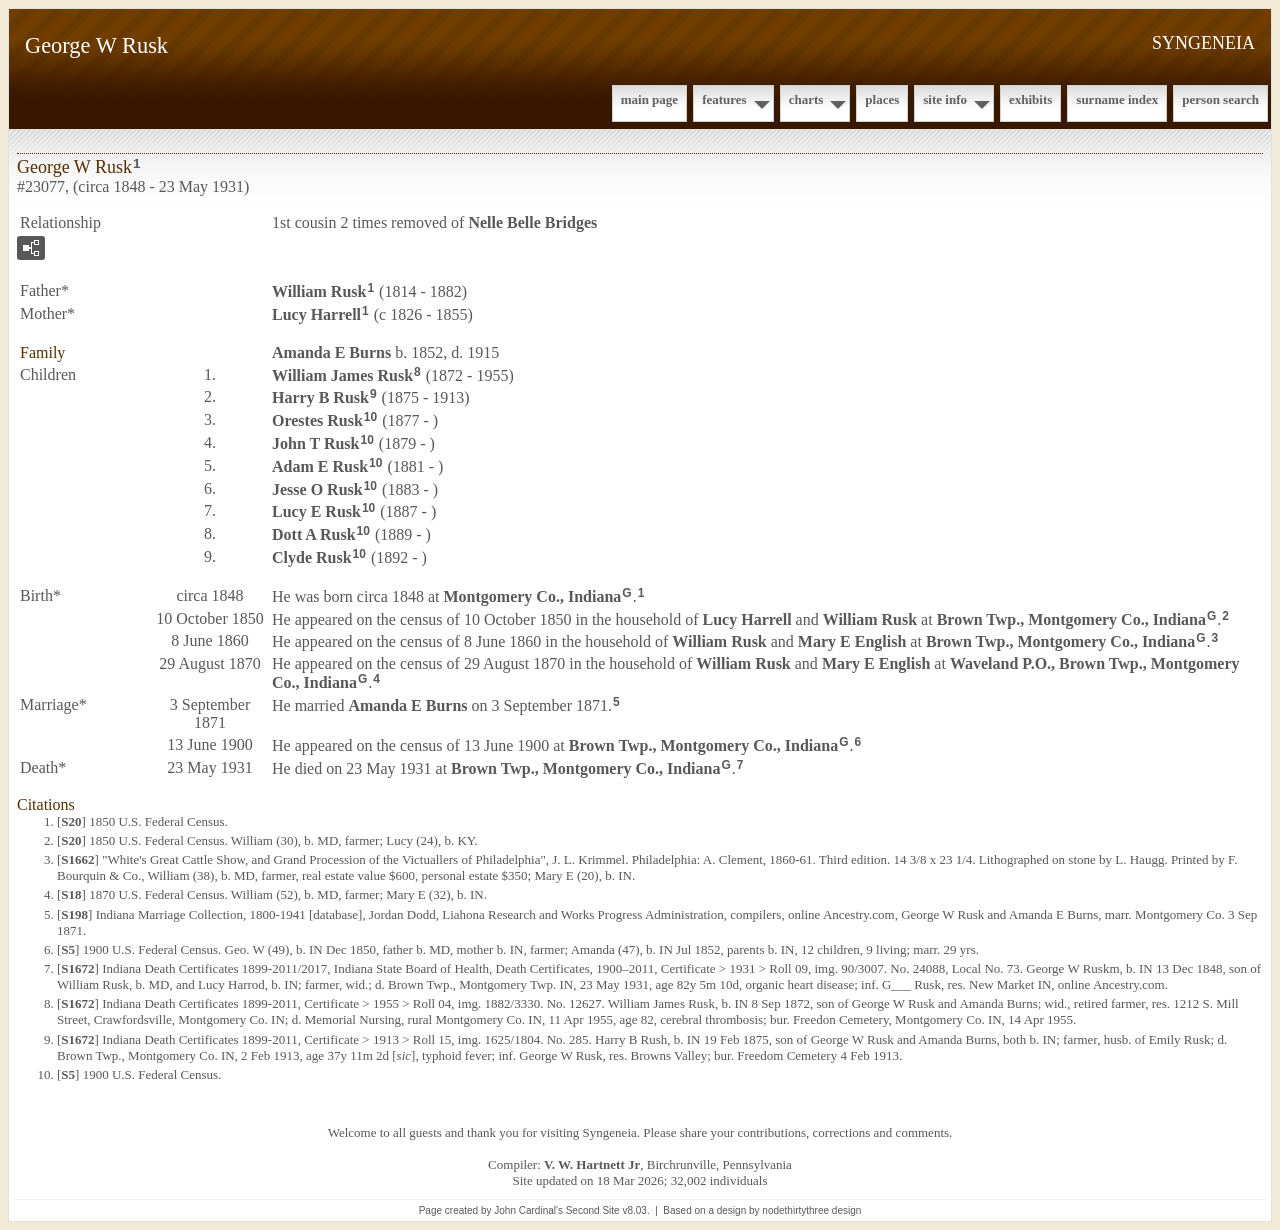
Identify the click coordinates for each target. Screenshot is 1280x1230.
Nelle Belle (532, 222)
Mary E (852, 641)
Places (882, 99)
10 (370, 417)
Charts (806, 99)
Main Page (649, 99)
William (319, 291)
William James (342, 374)
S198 (74, 914)
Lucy (316, 314)
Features (724, 99)
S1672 (77, 968)
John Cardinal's (528, 1210)
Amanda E (331, 352)
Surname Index (1117, 99)
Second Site (593, 1210)
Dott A (314, 534)
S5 (68, 949)
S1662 (77, 859)
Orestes (317, 420)
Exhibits (1030, 99)
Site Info (945, 99)
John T (315, 443)
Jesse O (317, 488)
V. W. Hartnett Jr (592, 1164)
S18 (71, 894)
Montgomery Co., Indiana (533, 596)
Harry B (320, 397)
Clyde (312, 557)
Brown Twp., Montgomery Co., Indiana (1071, 618)
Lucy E (316, 511)
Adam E (320, 466)
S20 (71, 821)
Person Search (1220, 99)
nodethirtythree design (811, 1210)
